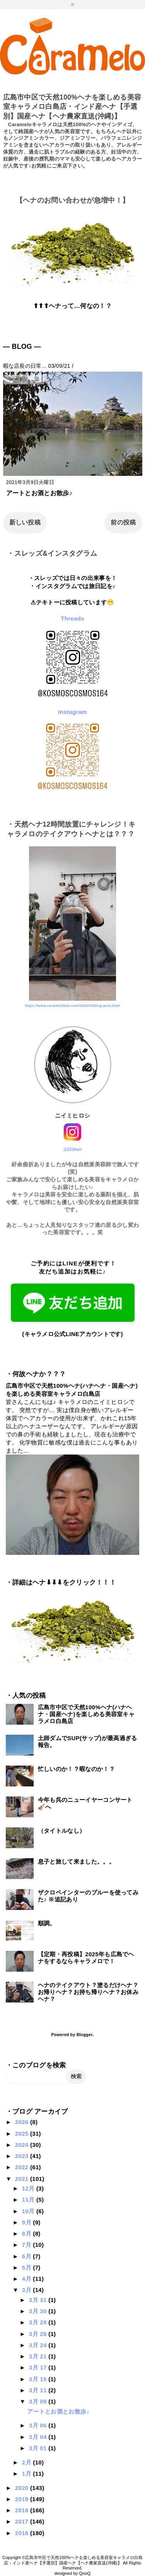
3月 (27, 2290)
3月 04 (38, 2437)
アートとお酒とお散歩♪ (39, 493)
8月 (27, 2233)
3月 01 (38, 2448)
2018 (22, 2510)
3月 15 (38, 2379)
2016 (22, 2533)
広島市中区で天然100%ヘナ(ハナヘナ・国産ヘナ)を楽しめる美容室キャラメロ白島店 (86, 1714)
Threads (72, 618)
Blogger (84, 2034)
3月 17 (38, 2367)
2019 (22, 2499)
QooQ (84, 2573)
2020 (22, 2488)
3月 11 (38, 2390)
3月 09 (38, 2401)
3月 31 (38, 2300)
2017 (22, 2521)
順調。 (47, 1923)
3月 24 (38, 2345)
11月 (29, 2199)
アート (16, 379)
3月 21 (38, 2356)
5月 (27, 2267)
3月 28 (38, 2334)
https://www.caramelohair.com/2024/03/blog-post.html (72, 1006)
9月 (27, 2222)
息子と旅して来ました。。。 (76, 1861)
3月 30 (38, 2311)
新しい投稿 (25, 522)
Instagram (72, 712)
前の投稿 (123, 522)
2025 (22, 2133)
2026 (22, 2122)
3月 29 (38, 2322)
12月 (29, 2188)
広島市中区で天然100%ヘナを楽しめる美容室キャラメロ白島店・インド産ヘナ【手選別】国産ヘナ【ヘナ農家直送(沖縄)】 (72, 106)
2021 (22, 2178)
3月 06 (38, 2425)
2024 (22, 2144)
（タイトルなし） (61, 1830)
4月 (27, 2278)
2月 (27, 2462)
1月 (27, 2473)
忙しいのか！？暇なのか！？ (76, 1769)
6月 (27, 2256)
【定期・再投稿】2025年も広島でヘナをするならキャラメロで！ (86, 1957)
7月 (27, 2244)
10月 (29, 2211)
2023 (22, 2156)
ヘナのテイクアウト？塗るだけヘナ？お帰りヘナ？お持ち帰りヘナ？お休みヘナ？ (88, 1992)
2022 (22, 2167)
